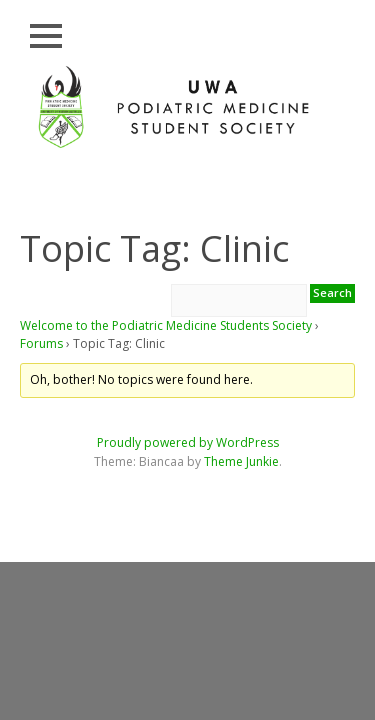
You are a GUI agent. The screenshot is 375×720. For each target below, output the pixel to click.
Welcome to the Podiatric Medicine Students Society (166, 325)
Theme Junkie (241, 461)
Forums (41, 343)
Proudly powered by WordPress (188, 442)
